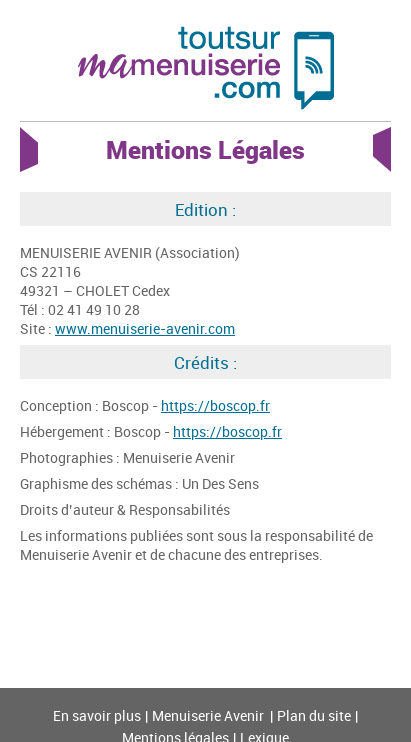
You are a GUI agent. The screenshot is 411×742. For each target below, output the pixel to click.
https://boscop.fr (215, 405)
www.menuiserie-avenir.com (145, 328)
